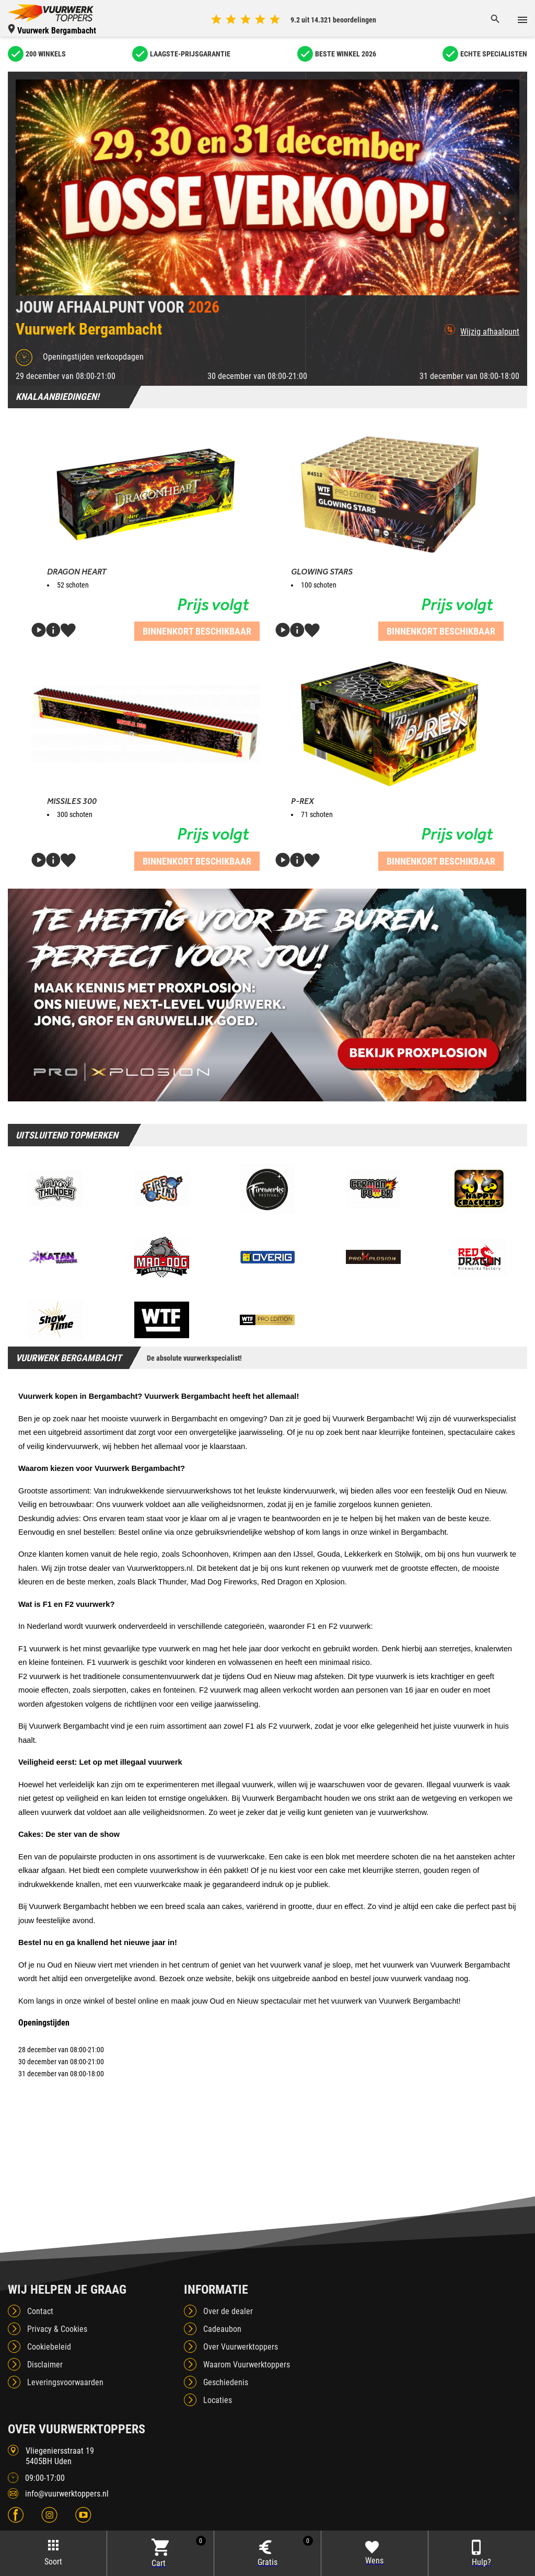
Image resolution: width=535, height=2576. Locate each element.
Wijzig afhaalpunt (482, 330)
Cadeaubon (222, 2329)
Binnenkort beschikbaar (197, 631)
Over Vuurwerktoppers (240, 2347)
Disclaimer (45, 2365)
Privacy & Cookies (57, 2329)
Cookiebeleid (49, 2347)
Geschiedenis (225, 2382)
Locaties (217, 2400)
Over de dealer (228, 2311)
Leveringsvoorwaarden (65, 2382)
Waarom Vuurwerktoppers (246, 2365)
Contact (40, 2311)
